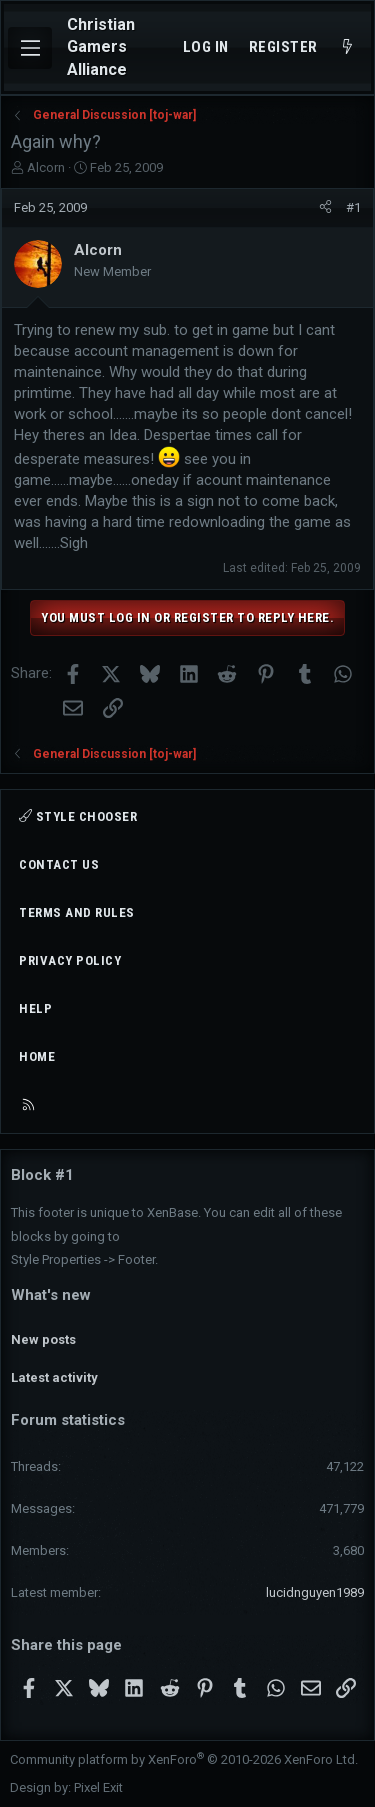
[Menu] (30, 48)
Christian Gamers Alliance (101, 47)
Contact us (59, 864)
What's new (51, 1295)
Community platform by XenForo (184, 1759)
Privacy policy (70, 960)
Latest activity (54, 1377)
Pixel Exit (98, 1787)
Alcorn (46, 167)
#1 (353, 207)
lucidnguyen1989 (315, 1592)
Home (37, 1056)
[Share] (325, 208)
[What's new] (347, 47)
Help (35, 1008)
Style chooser (78, 816)
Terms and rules (77, 912)
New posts (43, 1339)
